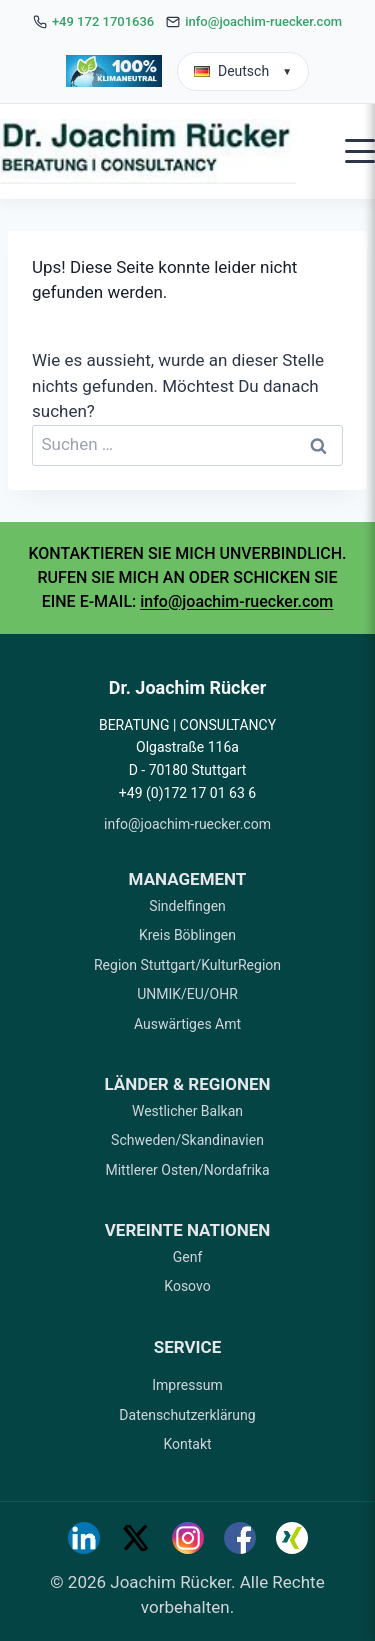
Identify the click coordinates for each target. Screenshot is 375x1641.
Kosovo (187, 1286)
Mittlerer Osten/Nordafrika (187, 1170)
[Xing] (292, 1538)
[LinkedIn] (84, 1538)
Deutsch (243, 71)
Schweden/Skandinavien (187, 1140)
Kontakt (187, 1444)
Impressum (187, 1385)
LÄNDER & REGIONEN (187, 1084)
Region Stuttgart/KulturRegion (187, 965)
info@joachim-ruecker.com (263, 21)
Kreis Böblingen (187, 935)
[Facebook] (240, 1538)
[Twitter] (136, 1538)
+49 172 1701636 (103, 21)
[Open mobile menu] (360, 151)
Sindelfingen (187, 906)
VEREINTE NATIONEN (188, 1230)
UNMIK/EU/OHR (187, 994)
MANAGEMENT (188, 879)
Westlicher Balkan (187, 1111)
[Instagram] (188, 1538)
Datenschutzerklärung (187, 1415)
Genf (188, 1257)
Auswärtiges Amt (187, 1024)
